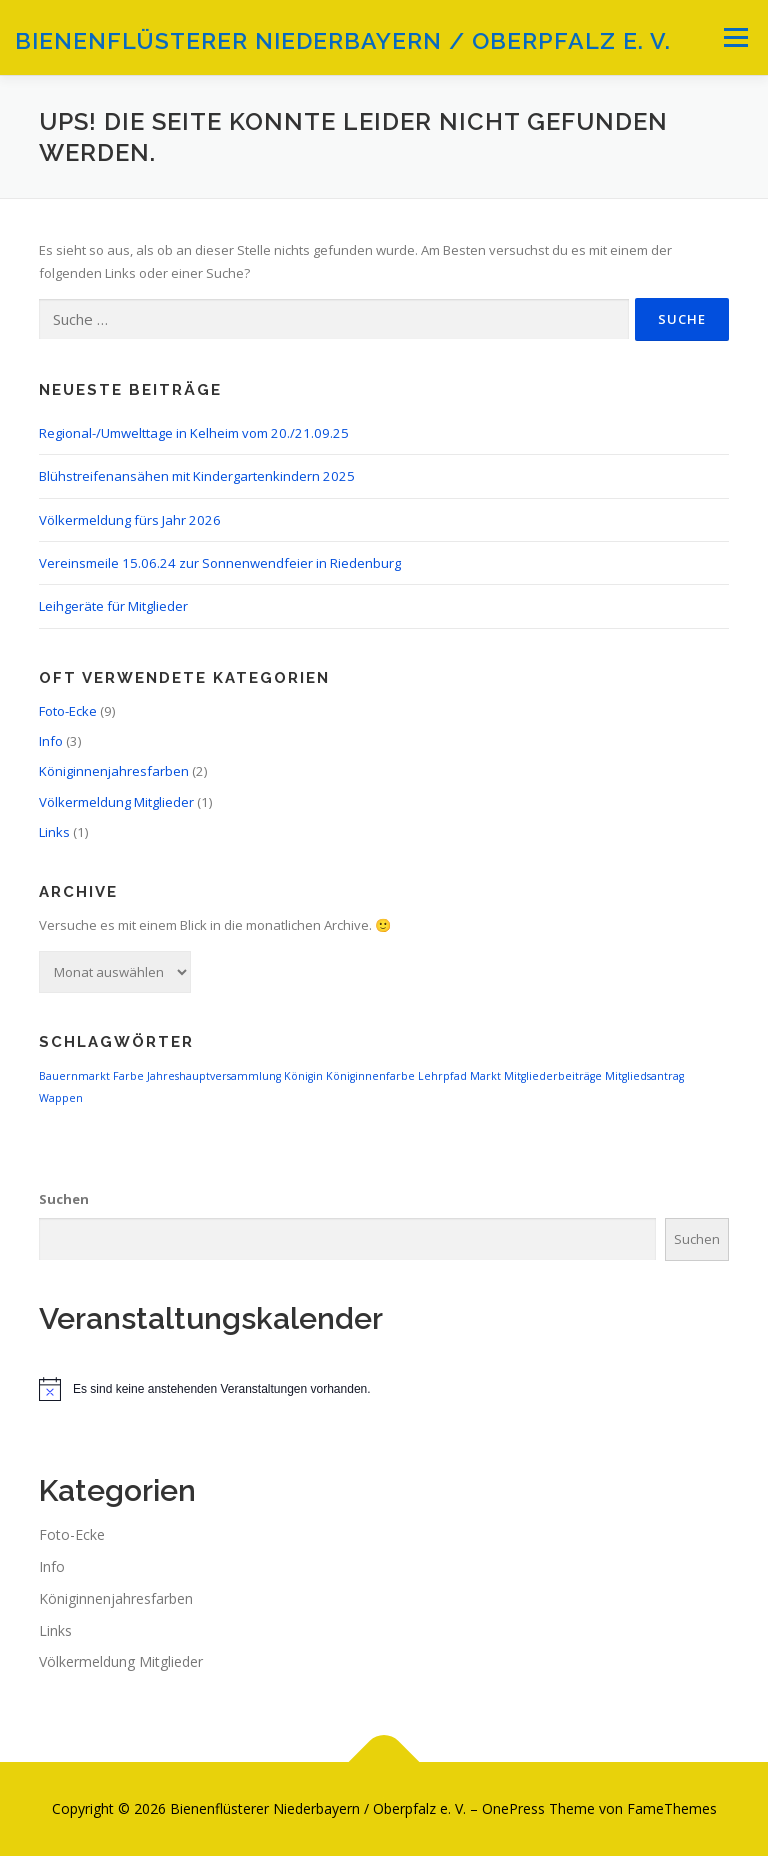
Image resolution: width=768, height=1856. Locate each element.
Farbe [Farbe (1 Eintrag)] (128, 1076)
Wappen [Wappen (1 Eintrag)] (61, 1098)
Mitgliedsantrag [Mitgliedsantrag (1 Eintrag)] (644, 1076)
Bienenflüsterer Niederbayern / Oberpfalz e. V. (343, 39)
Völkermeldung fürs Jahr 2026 (130, 520)
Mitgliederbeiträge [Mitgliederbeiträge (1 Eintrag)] (553, 1076)
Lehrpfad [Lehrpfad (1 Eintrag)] (442, 1076)
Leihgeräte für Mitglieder (113, 606)
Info (51, 741)
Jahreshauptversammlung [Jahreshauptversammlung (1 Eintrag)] (214, 1076)
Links (54, 832)
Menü (735, 37)
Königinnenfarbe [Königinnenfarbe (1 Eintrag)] (370, 1076)
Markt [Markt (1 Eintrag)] (485, 1076)
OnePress (513, 1808)
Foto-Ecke (68, 711)
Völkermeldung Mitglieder (116, 802)
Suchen (64, 1199)
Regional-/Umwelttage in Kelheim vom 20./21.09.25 (194, 433)
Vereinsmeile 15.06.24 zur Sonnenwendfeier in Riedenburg (220, 563)
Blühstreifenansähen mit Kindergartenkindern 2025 (197, 476)
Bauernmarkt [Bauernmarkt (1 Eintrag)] (74, 1076)
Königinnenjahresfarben (114, 771)
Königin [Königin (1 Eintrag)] (303, 1076)
